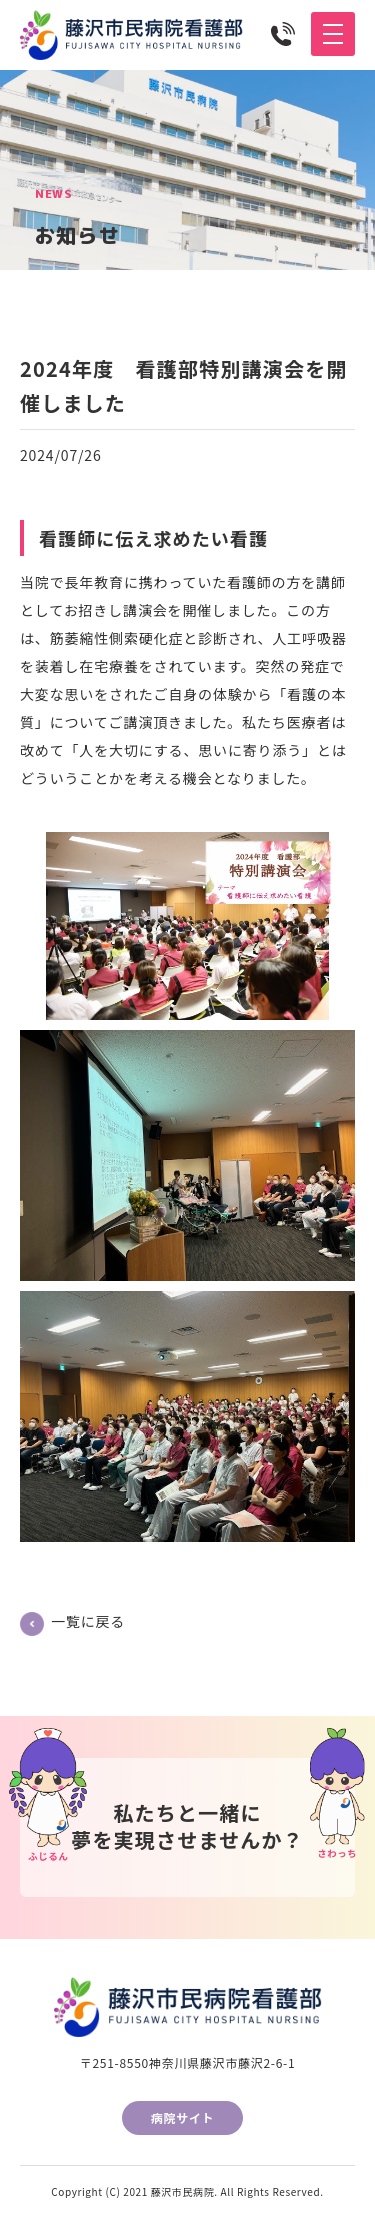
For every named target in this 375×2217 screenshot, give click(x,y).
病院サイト (183, 2117)
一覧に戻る (88, 1621)
